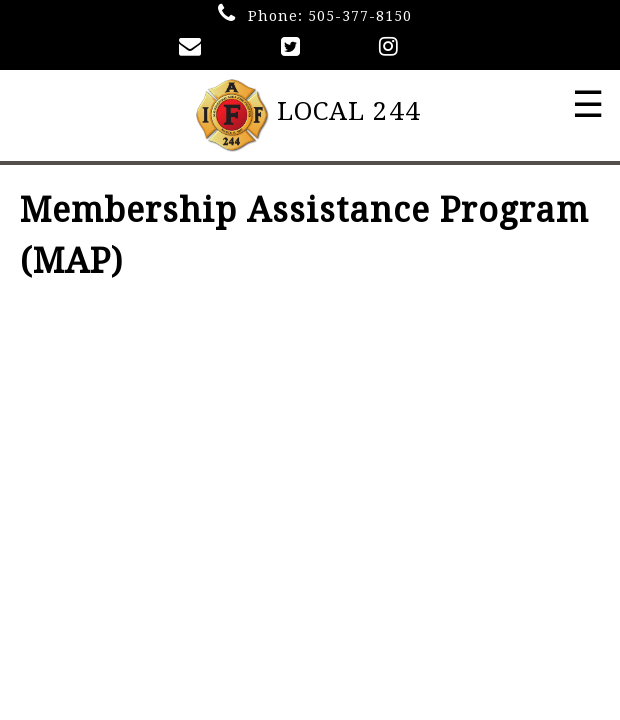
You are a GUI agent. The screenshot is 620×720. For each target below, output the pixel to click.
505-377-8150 (360, 16)
